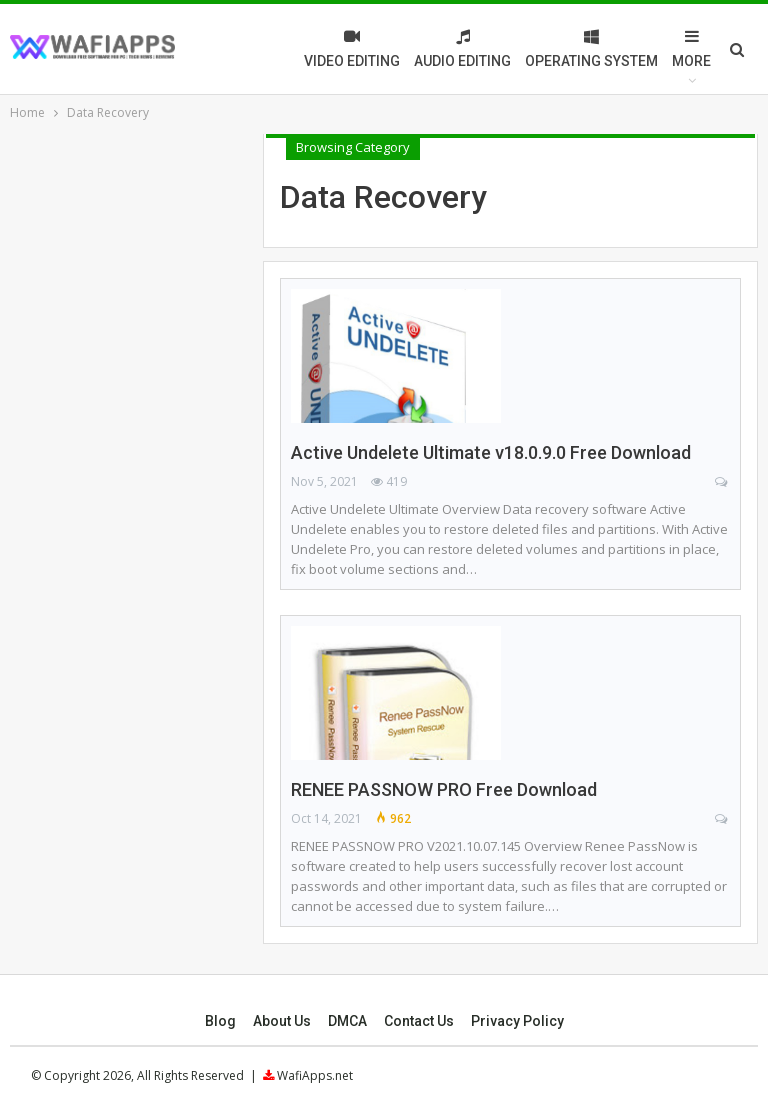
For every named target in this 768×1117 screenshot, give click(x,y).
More (691, 48)
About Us (282, 1021)
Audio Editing (462, 48)
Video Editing (352, 48)
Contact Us (419, 1021)
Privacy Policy (517, 1021)
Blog (220, 1021)
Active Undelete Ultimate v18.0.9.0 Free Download (491, 452)
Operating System (591, 48)
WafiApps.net (315, 1075)
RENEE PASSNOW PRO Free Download (444, 789)
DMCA (347, 1021)
